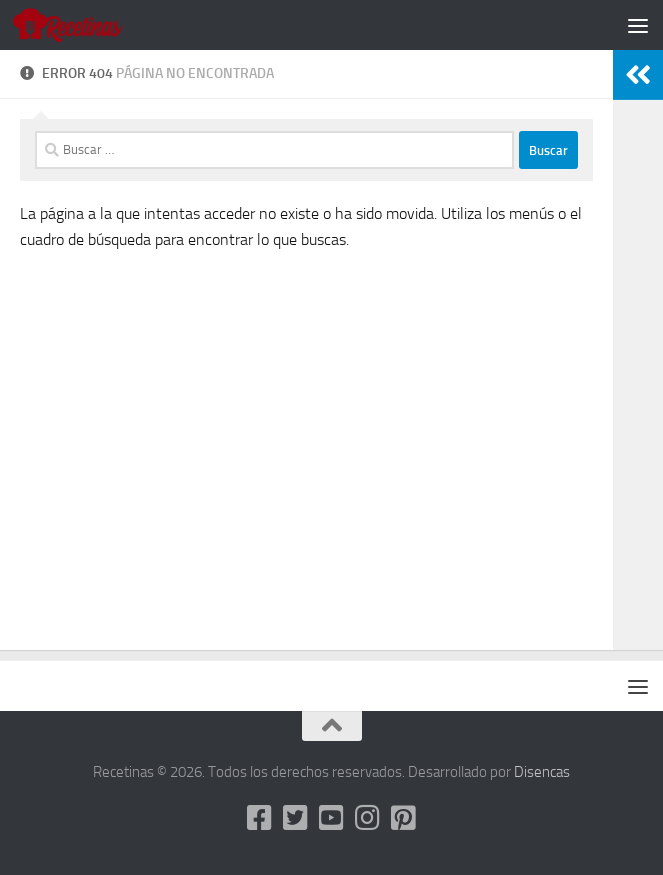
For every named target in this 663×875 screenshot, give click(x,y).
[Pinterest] (404, 818)
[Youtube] (332, 818)
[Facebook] (260, 818)
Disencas (542, 772)
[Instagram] (368, 818)
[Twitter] (296, 818)
